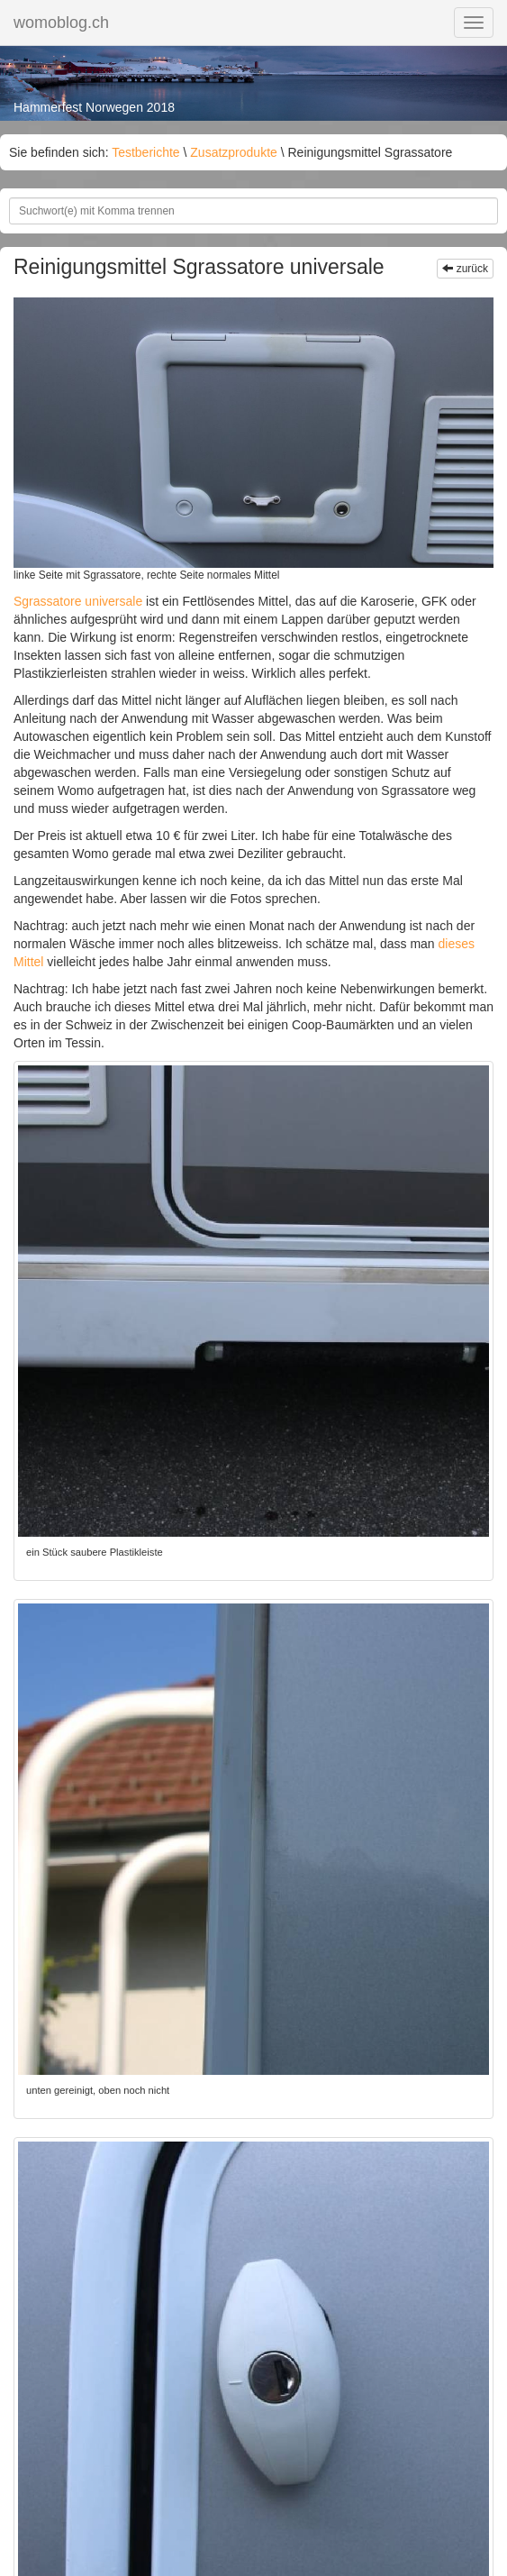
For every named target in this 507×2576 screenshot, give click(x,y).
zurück (465, 268)
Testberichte (145, 152)
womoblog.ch (61, 23)
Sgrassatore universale (78, 601)
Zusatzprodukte (233, 152)
